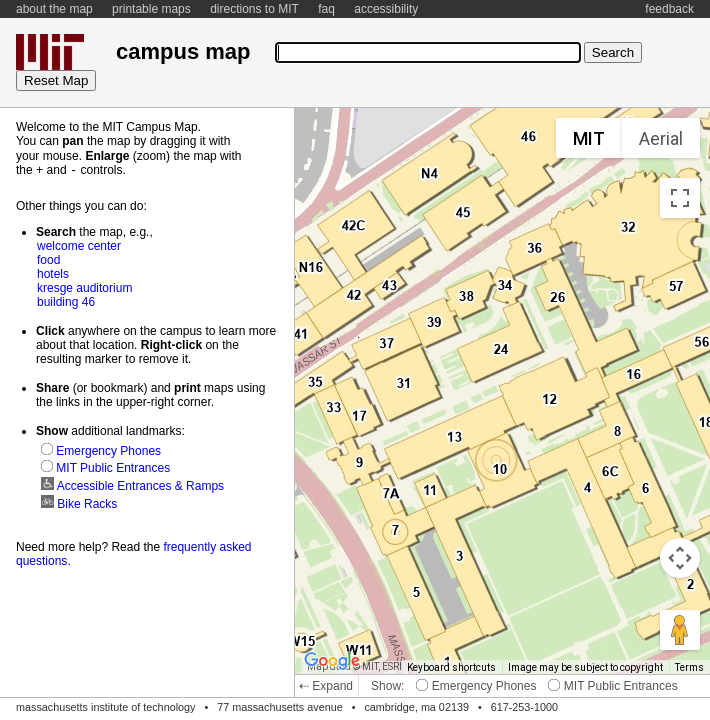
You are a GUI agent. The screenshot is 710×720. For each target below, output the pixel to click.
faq (326, 9)
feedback (669, 9)
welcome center (79, 245)
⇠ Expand (326, 686)
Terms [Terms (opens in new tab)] (689, 667)
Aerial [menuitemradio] (661, 138)
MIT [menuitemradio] (589, 138)
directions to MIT (254, 9)
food (48, 259)
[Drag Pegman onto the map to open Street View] (680, 630)
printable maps (151, 9)
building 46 (66, 301)
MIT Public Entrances (612, 686)
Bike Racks (79, 503)
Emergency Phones (476, 686)
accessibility (386, 9)
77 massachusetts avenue (279, 707)
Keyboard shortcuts (451, 667)
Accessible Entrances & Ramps (132, 485)
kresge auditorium (84, 287)
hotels (53, 273)
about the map (54, 9)
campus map (183, 51)
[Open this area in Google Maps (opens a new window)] (332, 661)
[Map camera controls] (680, 558)
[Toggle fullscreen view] (680, 198)
